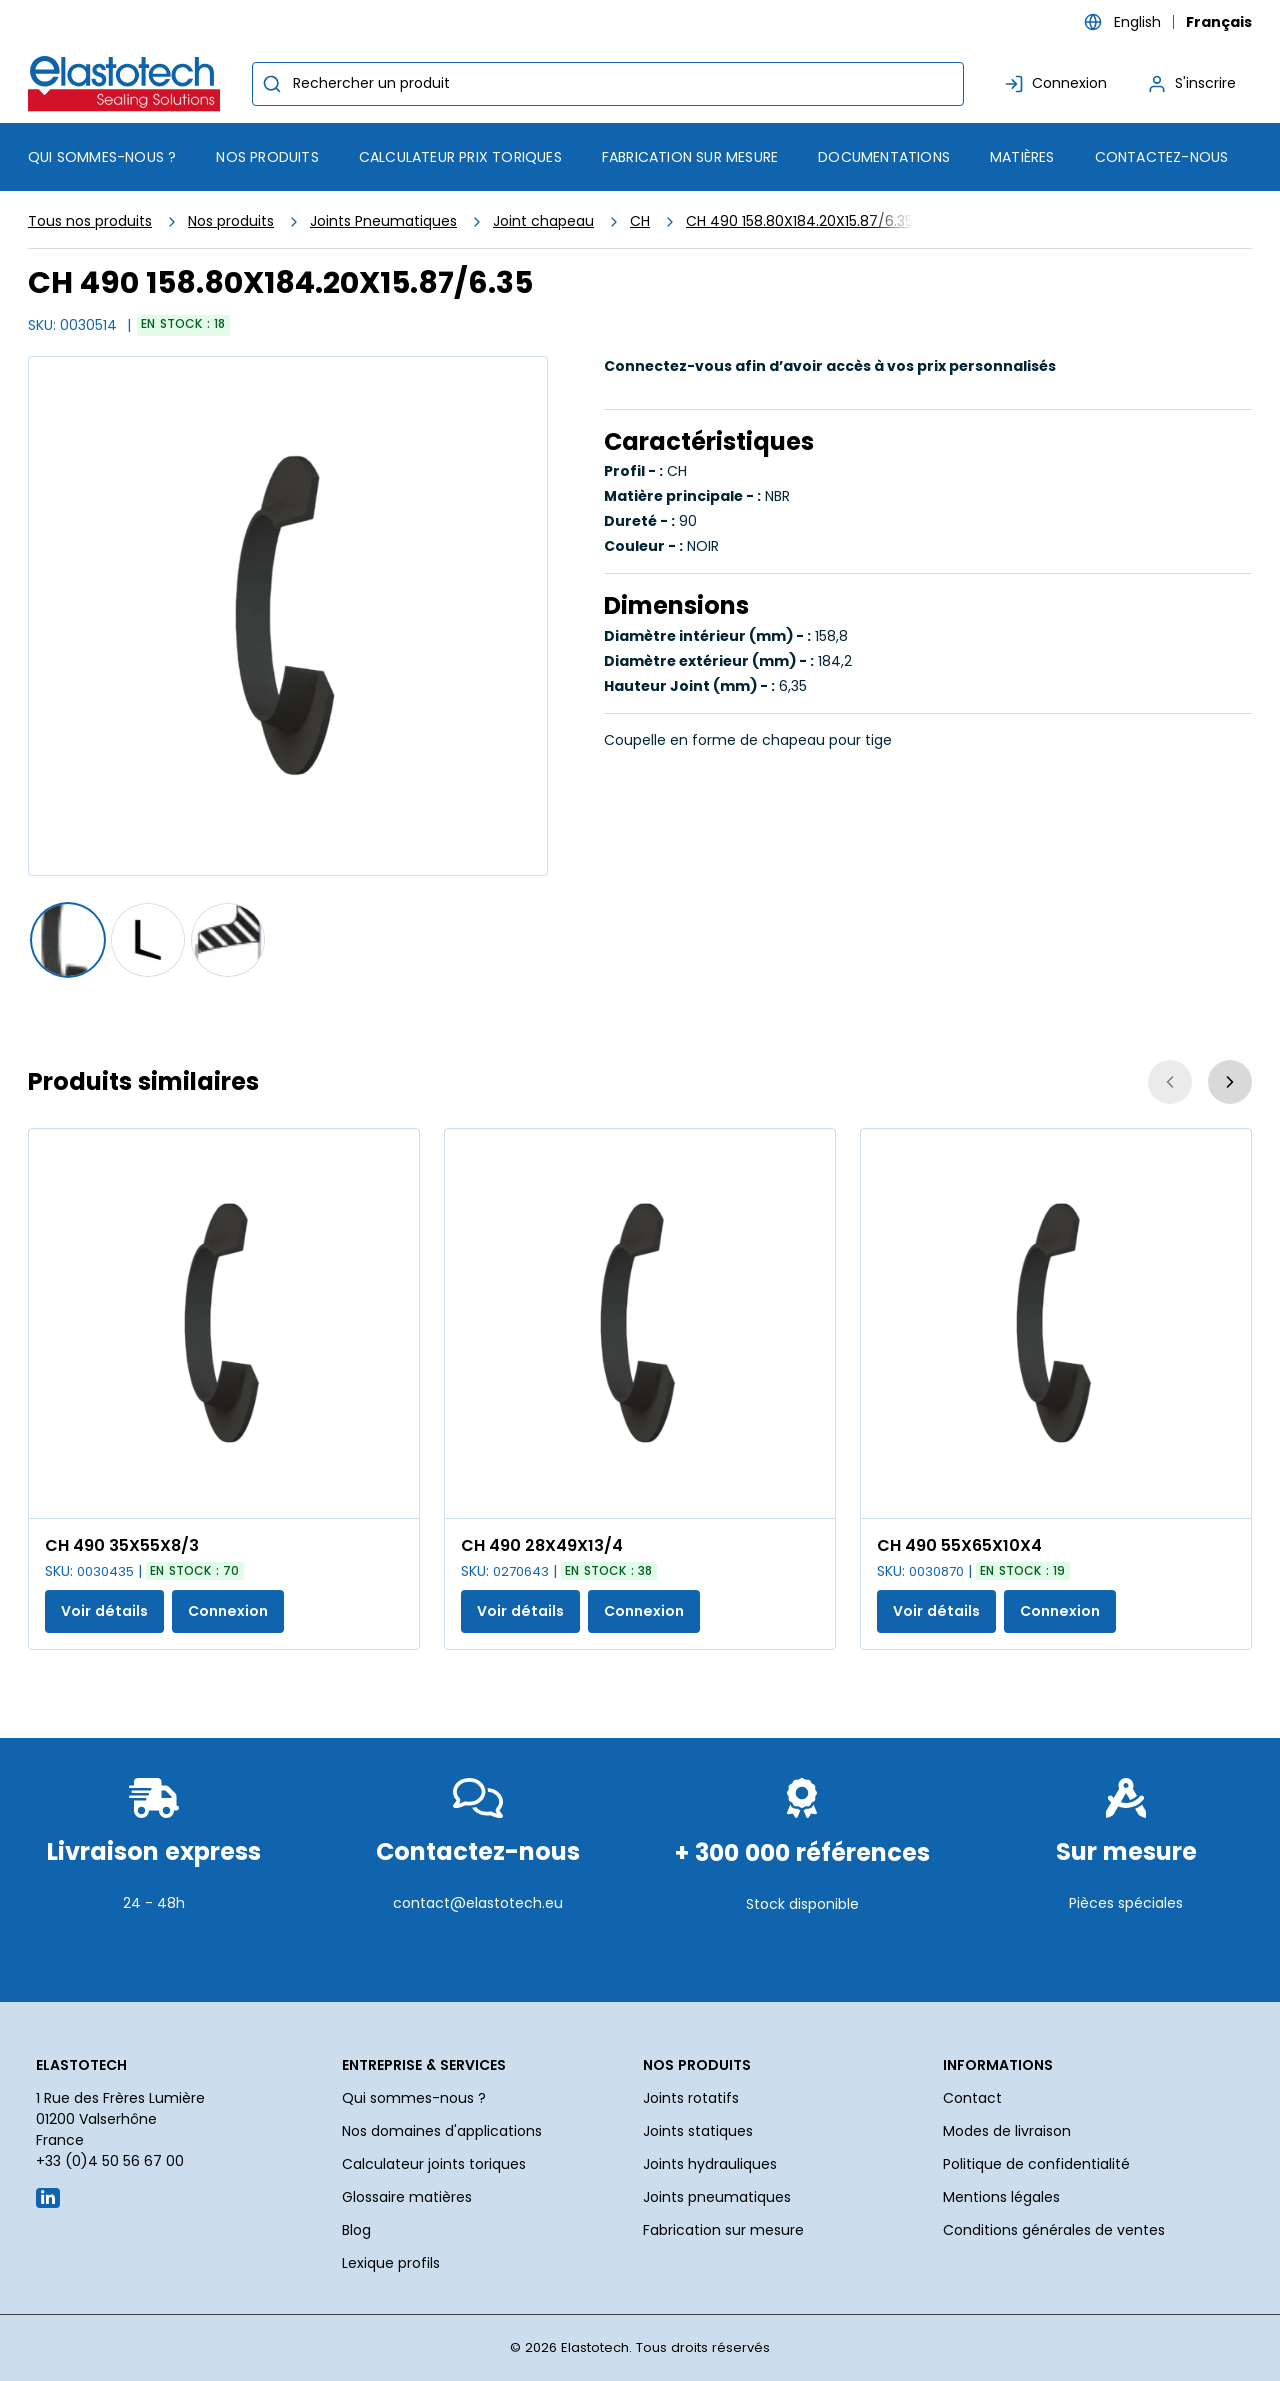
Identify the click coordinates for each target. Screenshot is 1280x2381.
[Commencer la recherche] (272, 84)
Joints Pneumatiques (383, 221)
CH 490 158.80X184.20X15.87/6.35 (799, 221)
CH (640, 221)
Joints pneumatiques (717, 2197)
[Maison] (128, 83)
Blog (356, 2230)
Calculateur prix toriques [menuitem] (460, 157)
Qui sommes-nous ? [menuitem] (102, 157)
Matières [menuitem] (1022, 157)
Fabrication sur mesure (723, 2230)
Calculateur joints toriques (434, 2164)
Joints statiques (698, 2131)
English (1137, 22)
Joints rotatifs (691, 2098)
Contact (972, 2098)
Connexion (228, 1611)
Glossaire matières (407, 2197)
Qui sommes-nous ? (414, 2098)
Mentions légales (1001, 2197)
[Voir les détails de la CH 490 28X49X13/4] (640, 1323)
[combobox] (608, 84)
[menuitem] (267, 157)
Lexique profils (391, 2263)
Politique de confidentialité (1036, 2164)
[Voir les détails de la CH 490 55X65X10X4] (1056, 1323)
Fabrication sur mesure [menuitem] (690, 157)
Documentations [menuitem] (884, 157)
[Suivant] (1230, 1082)
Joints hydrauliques (710, 2164)
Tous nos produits (90, 221)
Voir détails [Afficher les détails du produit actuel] (104, 1611)
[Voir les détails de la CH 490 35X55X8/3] (224, 1323)
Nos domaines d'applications (442, 2131)
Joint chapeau (543, 221)
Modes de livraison (1007, 2131)
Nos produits (231, 221)
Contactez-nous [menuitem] (1162, 157)
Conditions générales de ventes (1054, 2230)
